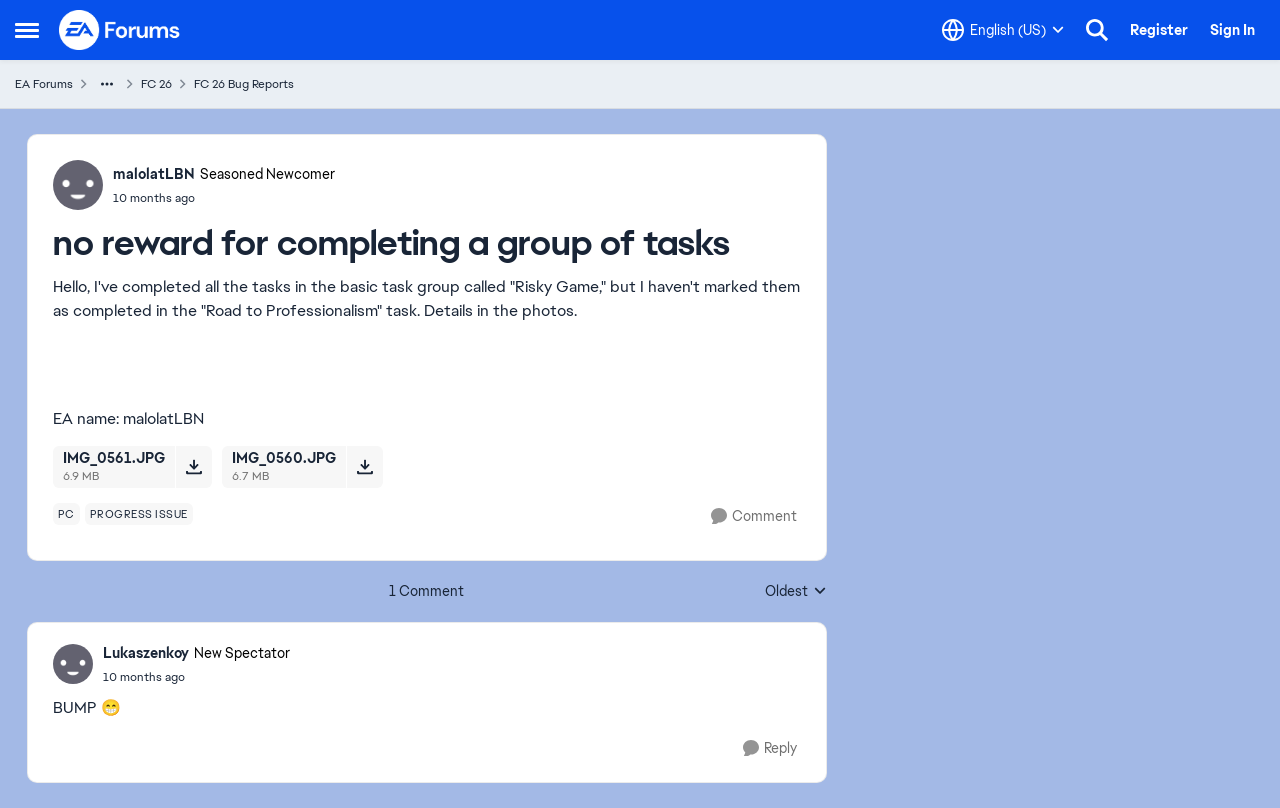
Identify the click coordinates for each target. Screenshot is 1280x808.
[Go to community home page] (120, 30)
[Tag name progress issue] (139, 514)
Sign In (1232, 30)
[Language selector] (1003, 30)
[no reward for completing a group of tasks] (196, 677)
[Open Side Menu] (27, 30)
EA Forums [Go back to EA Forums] (44, 84)
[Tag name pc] (66, 514)
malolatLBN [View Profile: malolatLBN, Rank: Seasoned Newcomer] (154, 174)
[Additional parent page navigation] (107, 84)
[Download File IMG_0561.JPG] (193, 467)
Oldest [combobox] (796, 592)
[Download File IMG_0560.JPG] (364, 467)
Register (1159, 30)
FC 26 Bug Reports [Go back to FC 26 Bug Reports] (244, 84)
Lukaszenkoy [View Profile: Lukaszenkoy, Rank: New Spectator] (146, 653)
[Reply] (770, 748)
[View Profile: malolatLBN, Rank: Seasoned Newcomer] (78, 185)
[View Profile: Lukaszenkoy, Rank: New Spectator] (73, 664)
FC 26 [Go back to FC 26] (156, 84)
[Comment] (754, 516)
